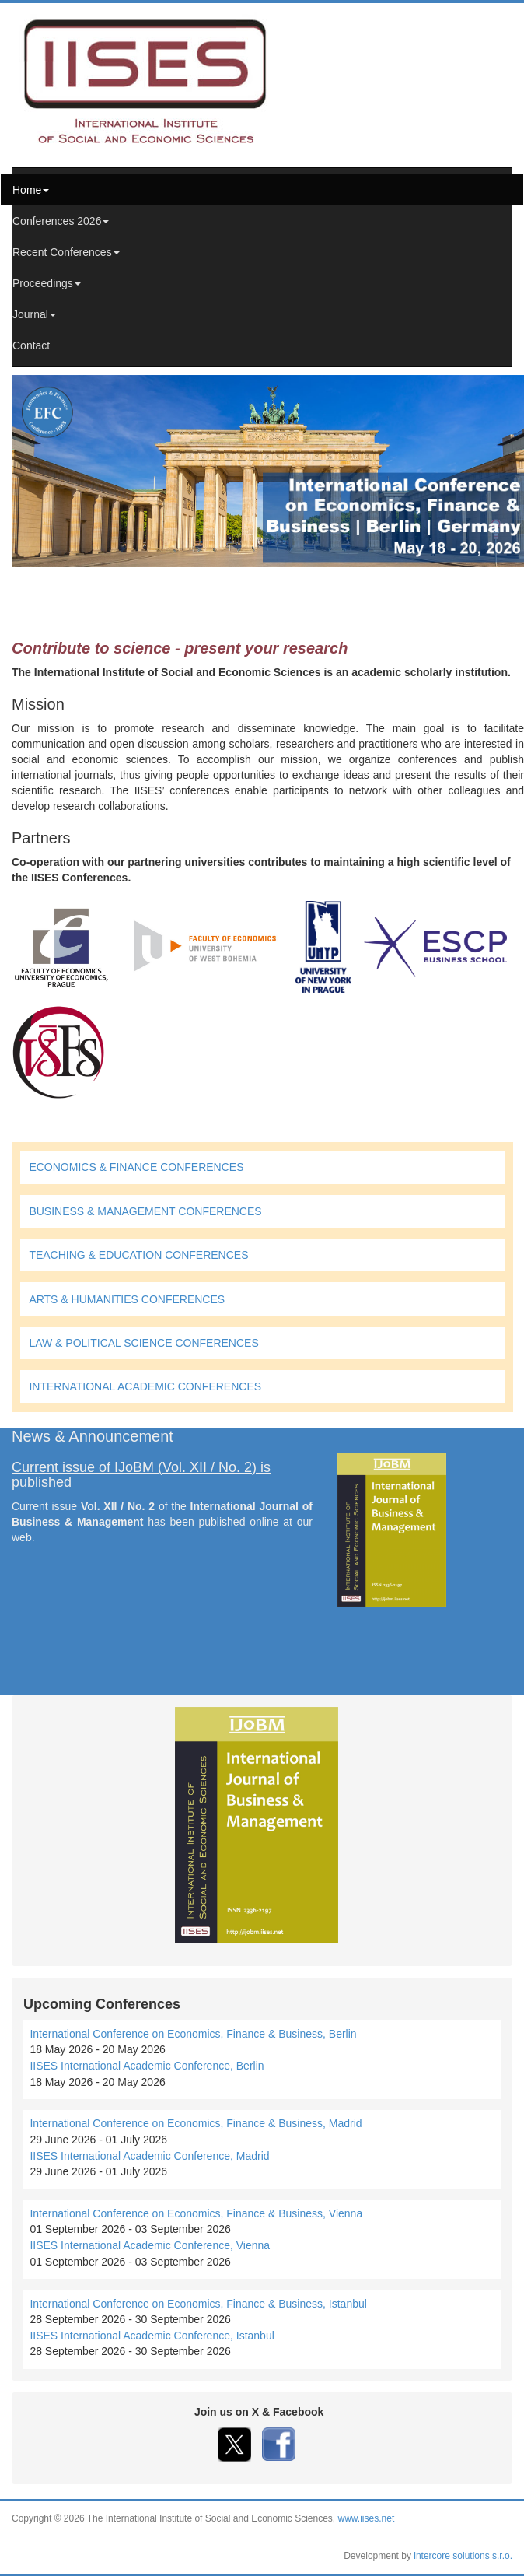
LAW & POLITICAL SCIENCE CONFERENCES (143, 1343)
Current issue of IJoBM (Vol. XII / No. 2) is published (141, 1475)
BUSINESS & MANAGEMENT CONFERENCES (145, 1211)
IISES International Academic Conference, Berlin (147, 2065)
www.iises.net (366, 2518)
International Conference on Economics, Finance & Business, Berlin (193, 2034)
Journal (34, 314)
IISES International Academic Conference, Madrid (149, 2156)
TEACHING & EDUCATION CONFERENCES (138, 1255)
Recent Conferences (66, 252)
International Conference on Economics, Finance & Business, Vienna (196, 2213)
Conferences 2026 (60, 221)
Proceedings (46, 283)
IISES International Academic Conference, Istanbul (152, 2335)
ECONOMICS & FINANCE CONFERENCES (136, 1167)
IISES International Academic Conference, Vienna (150, 2245)
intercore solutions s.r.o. (463, 2555)
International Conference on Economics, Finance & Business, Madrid (196, 2123)
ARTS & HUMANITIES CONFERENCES (127, 1299)
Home (30, 190)
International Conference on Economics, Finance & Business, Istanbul (198, 2303)
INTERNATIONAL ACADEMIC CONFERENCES (145, 1386)
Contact (31, 345)
